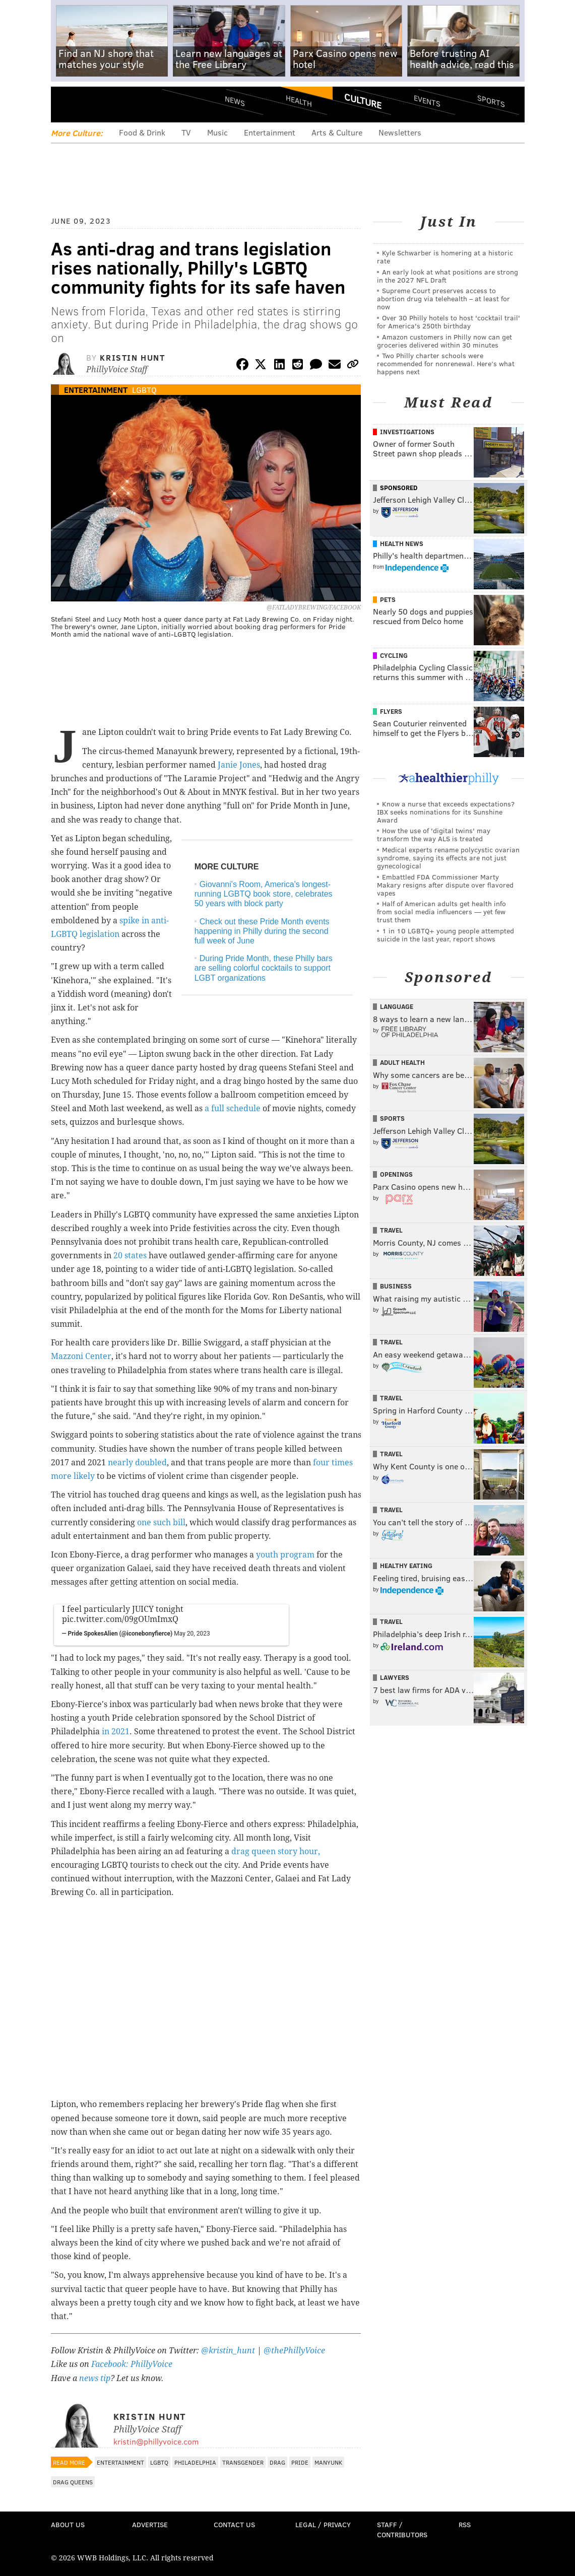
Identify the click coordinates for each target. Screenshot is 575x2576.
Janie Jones (239, 765)
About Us (68, 2524)
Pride (299, 2462)
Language (396, 1006)
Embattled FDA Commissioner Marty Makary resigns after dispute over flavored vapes (445, 885)
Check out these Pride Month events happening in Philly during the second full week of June (262, 931)
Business (396, 1286)
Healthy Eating (406, 1565)
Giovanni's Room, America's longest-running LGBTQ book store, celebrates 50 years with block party (264, 894)
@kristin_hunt (229, 2350)
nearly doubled (137, 1462)
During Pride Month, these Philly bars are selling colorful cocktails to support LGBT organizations (264, 968)
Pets (388, 599)
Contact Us (234, 2524)
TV (186, 132)
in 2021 (116, 1731)
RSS (465, 2524)
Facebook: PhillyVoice (131, 2364)
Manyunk (328, 2462)
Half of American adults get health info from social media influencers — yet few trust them (441, 911)
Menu (67, 104)
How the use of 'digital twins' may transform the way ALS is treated (433, 834)
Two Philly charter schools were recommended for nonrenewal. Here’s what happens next (446, 363)
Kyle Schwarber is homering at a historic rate (445, 256)
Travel (391, 1230)
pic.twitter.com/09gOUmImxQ (120, 1619)
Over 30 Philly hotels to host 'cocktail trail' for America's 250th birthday (448, 321)
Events (426, 101)
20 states (130, 1255)
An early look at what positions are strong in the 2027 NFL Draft (447, 276)
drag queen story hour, (275, 1851)
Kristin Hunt (132, 357)
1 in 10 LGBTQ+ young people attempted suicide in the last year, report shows (445, 934)
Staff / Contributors (402, 2529)
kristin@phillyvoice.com (156, 2441)
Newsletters (399, 132)
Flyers (391, 711)
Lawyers (394, 1677)
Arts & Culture (336, 132)
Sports (490, 100)
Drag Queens (73, 2482)
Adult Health (402, 1062)
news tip (94, 2378)
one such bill (161, 1522)
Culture (362, 100)
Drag (277, 2462)
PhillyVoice (120, 104)
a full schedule (233, 1108)
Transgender (243, 2462)
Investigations (407, 431)
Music (217, 132)
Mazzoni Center (81, 1356)
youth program (285, 1555)
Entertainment (269, 132)
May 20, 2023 (192, 1633)
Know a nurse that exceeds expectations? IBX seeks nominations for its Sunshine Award (446, 812)
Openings (396, 1174)
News (235, 100)
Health (299, 101)
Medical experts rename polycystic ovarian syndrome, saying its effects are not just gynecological (448, 857)
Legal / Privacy (323, 2524)
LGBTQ (144, 389)
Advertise (150, 2524)
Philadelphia (195, 2462)
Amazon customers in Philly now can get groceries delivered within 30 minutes (444, 341)
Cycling (394, 655)
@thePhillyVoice (294, 2350)
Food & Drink (142, 132)
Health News (401, 543)
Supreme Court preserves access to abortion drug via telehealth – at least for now (443, 298)
